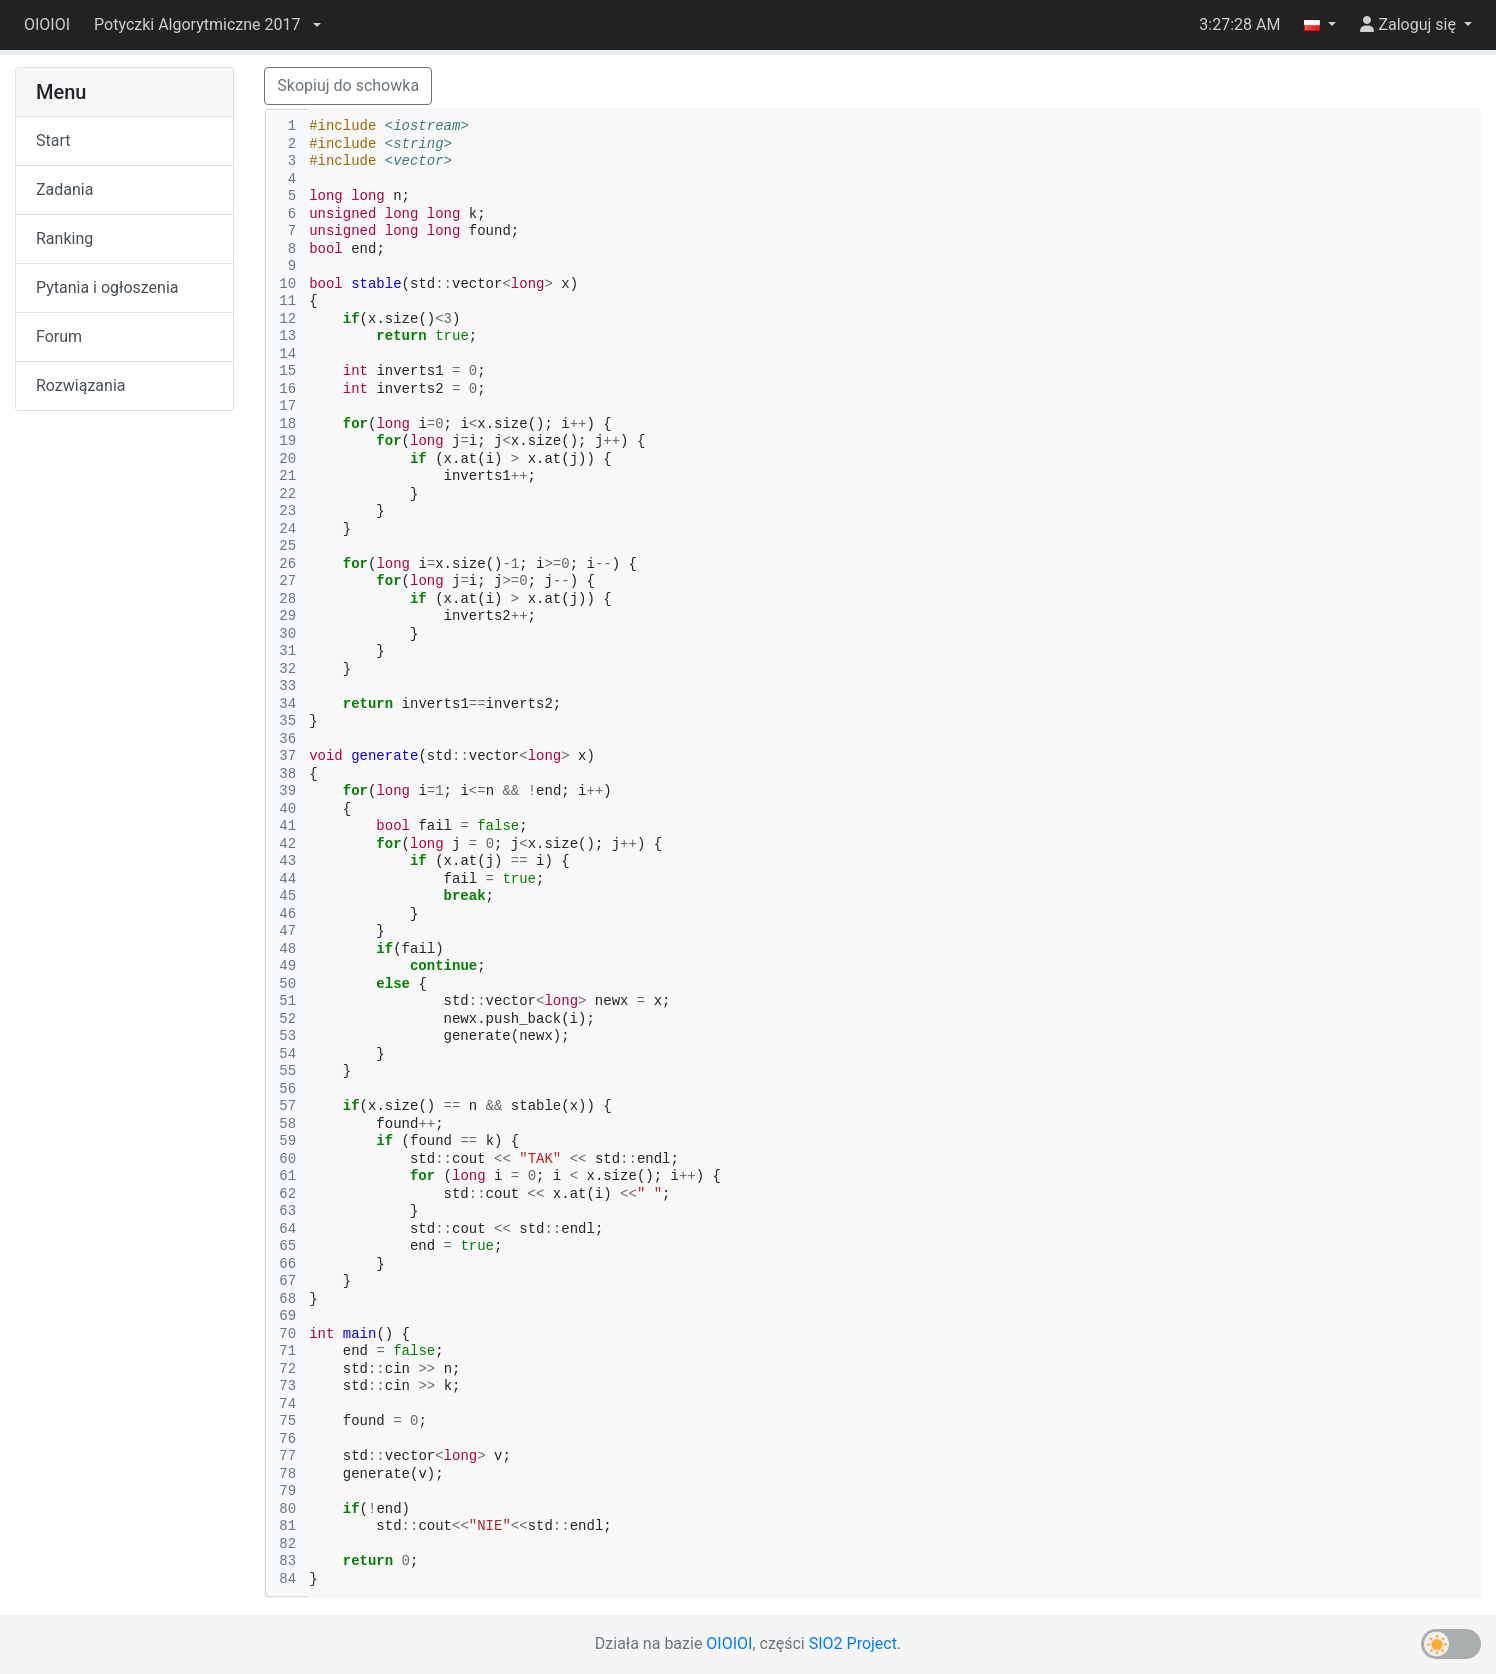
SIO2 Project (853, 1643)
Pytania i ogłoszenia (107, 287)
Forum (59, 336)
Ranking (64, 238)
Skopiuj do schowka (348, 85)
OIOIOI (47, 24)
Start (53, 140)
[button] (207, 25)
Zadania (64, 189)
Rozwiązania (80, 385)
